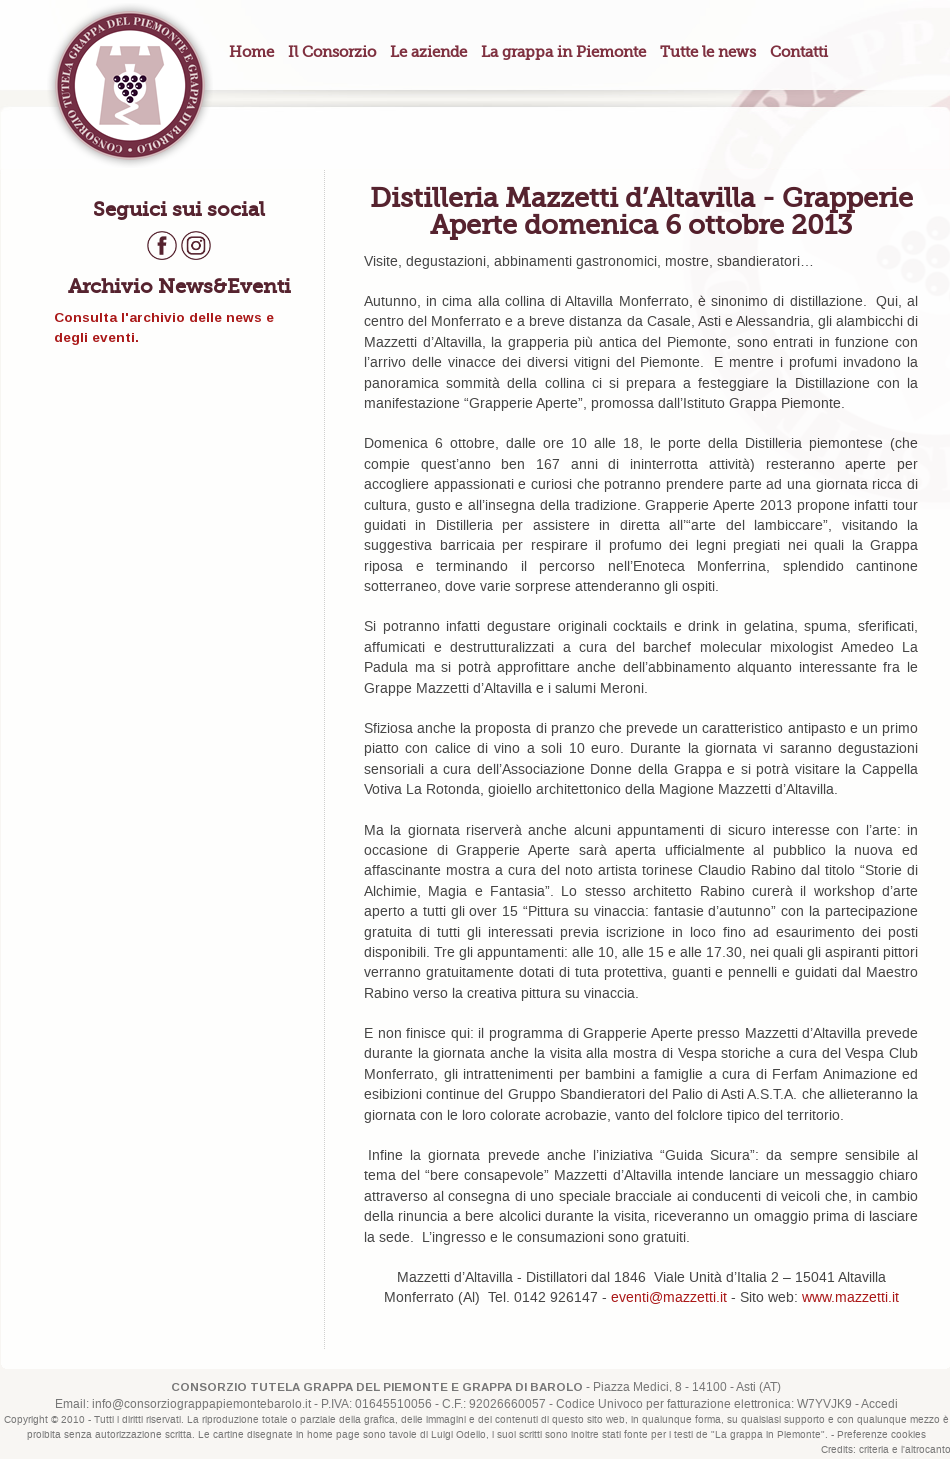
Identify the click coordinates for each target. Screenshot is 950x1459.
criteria (874, 1450)
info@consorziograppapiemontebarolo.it (201, 1404)
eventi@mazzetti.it (669, 1298)
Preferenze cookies (881, 1435)
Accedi (879, 1404)
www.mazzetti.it (850, 1298)
